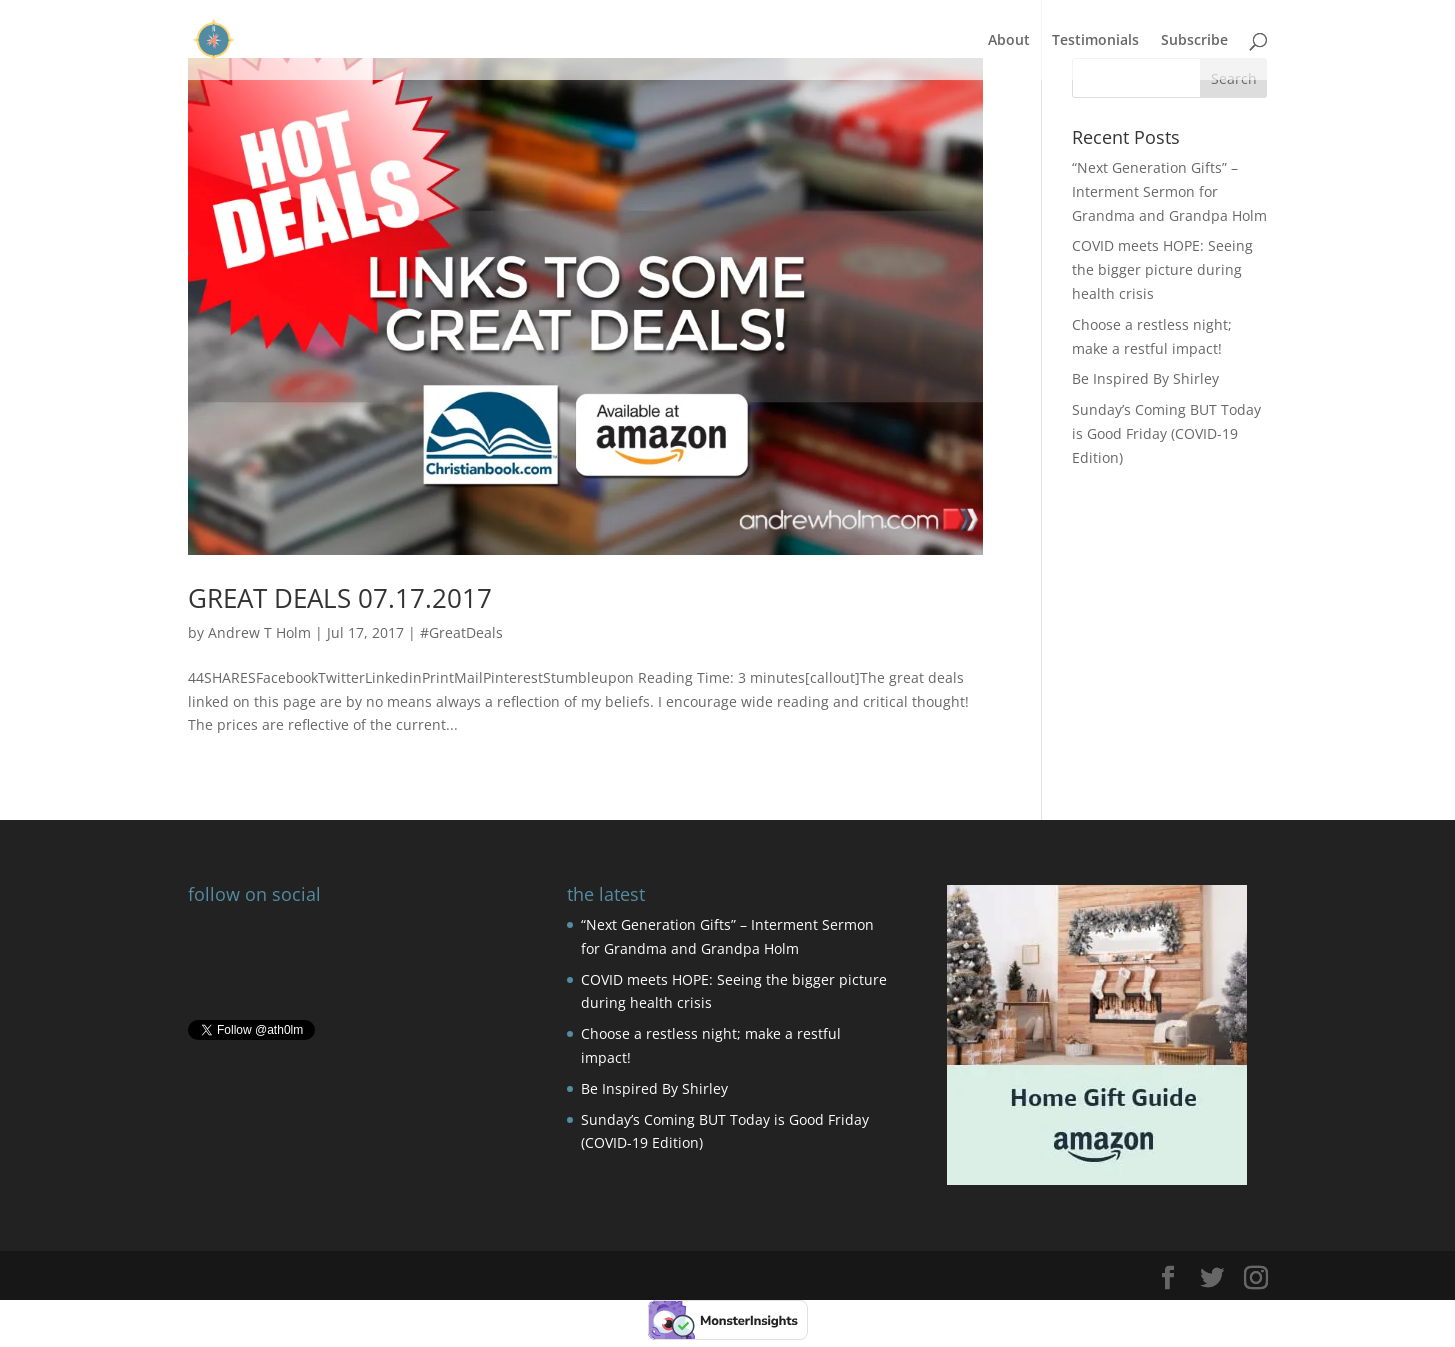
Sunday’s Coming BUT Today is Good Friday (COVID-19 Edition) (1166, 433)
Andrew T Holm (259, 632)
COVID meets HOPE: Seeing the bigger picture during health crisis (1162, 269)
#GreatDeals (461, 632)
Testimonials (1095, 41)
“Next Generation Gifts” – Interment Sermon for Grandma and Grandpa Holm (1169, 191)
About (1009, 41)
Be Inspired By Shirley (1145, 378)
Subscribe (1194, 41)
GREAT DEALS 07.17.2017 (340, 598)
